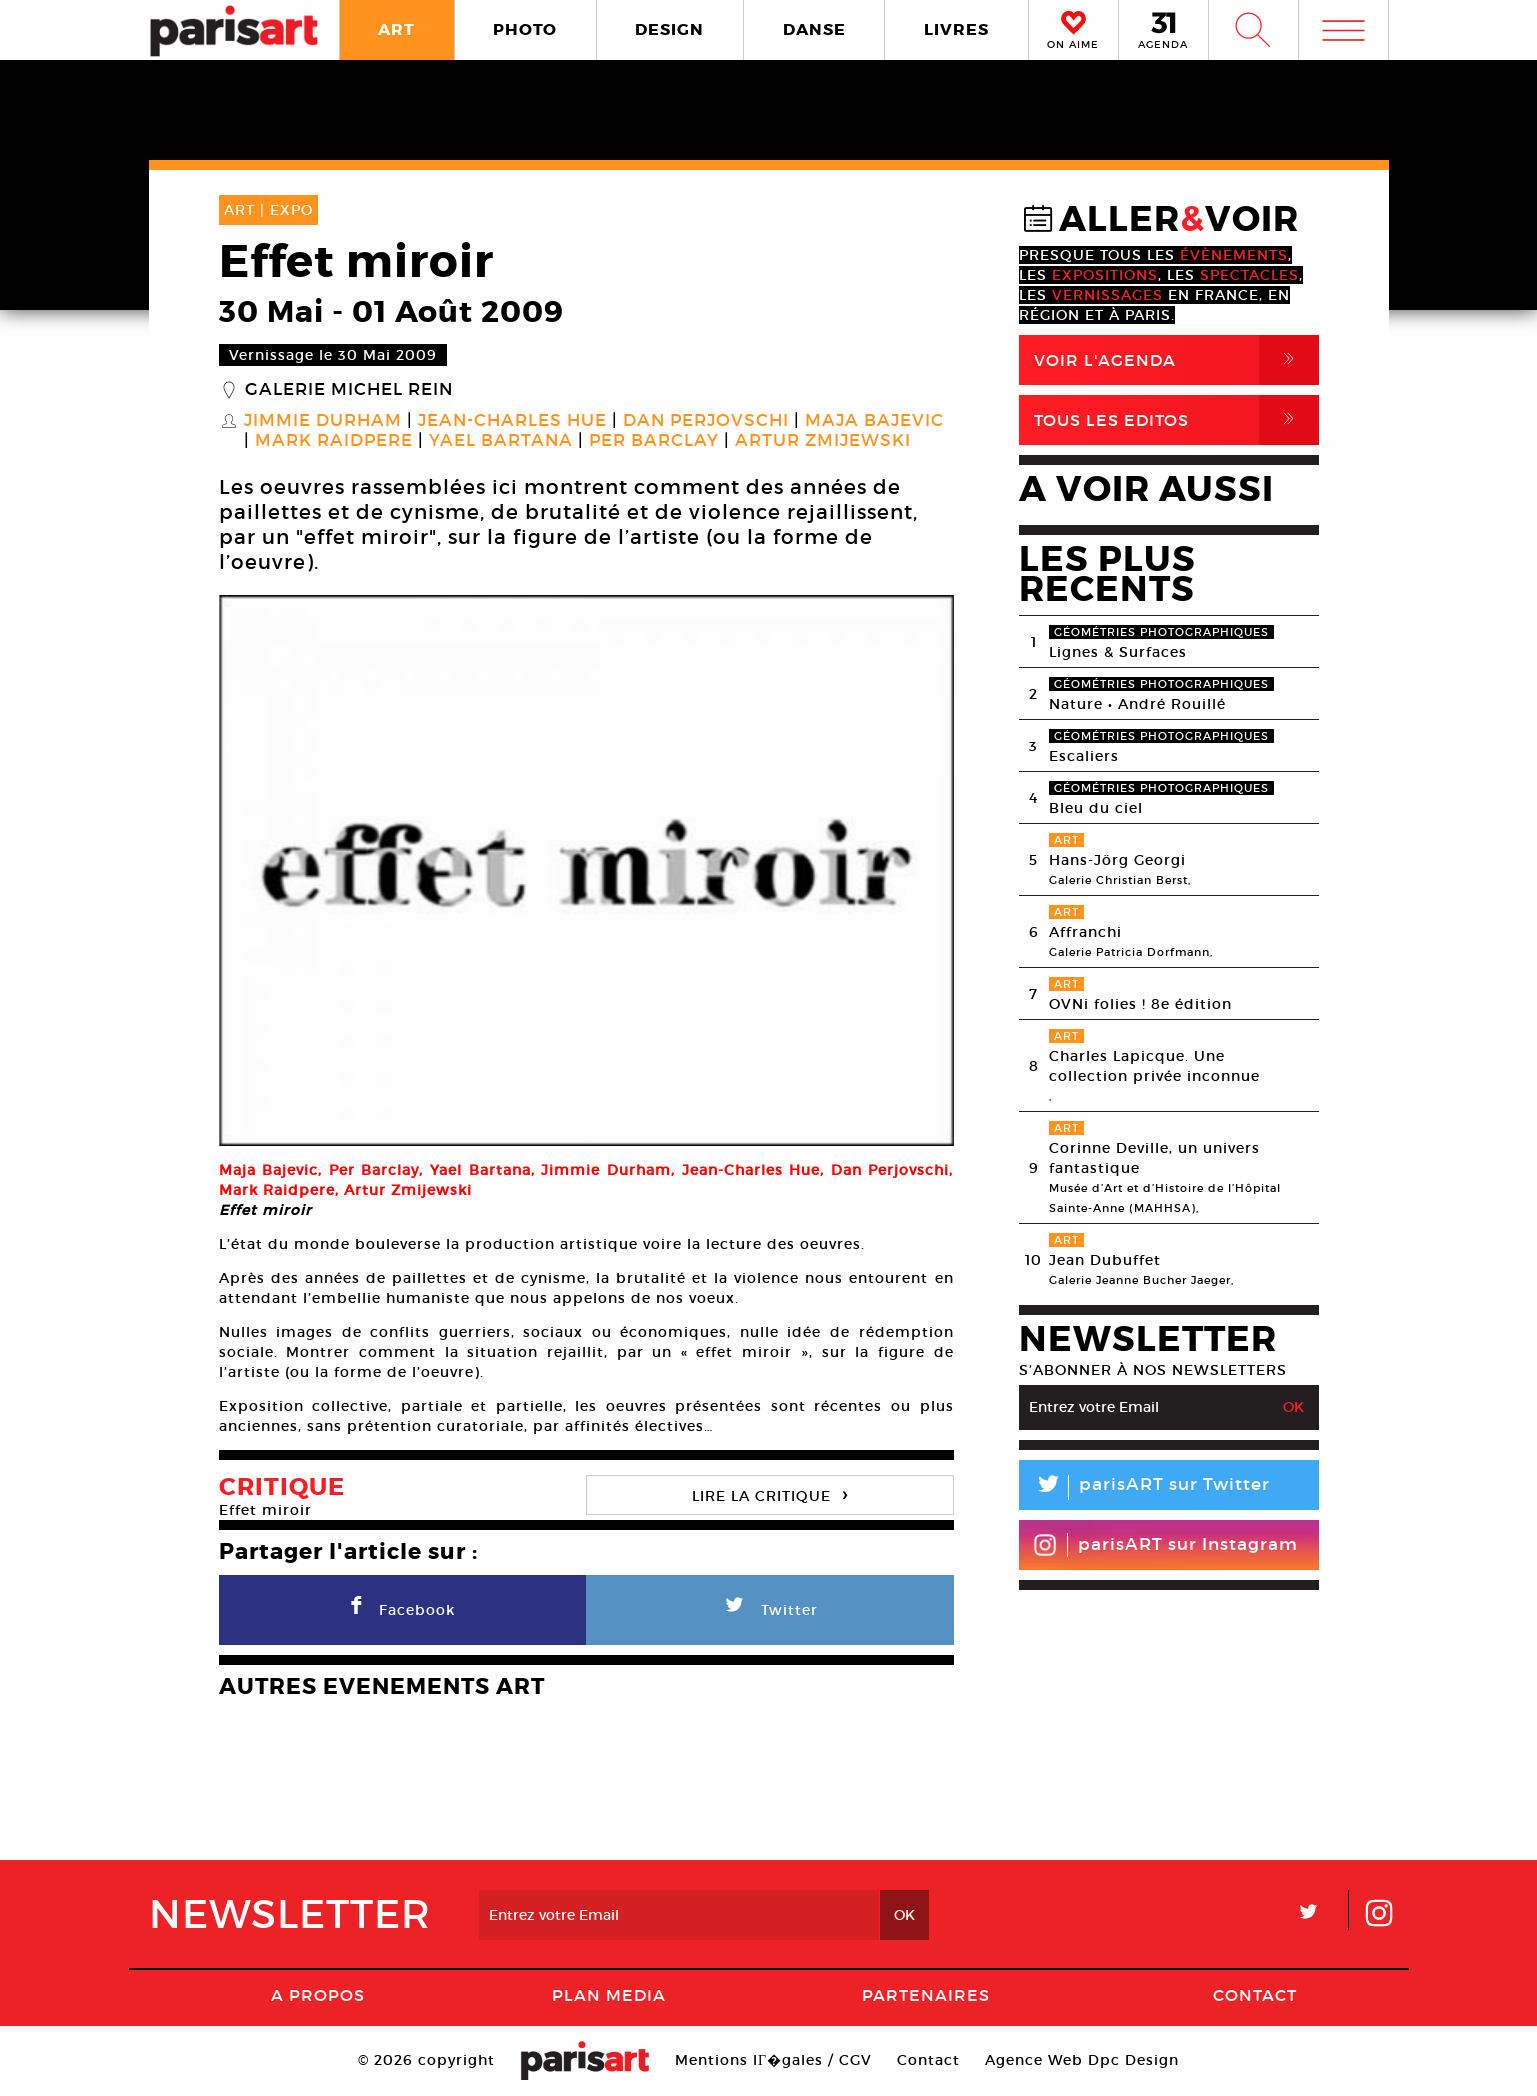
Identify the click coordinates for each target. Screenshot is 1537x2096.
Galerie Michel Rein (349, 390)
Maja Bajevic (874, 421)
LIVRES (956, 29)
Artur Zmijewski (823, 441)
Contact (1255, 1995)
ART (396, 29)
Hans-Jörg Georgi (1117, 860)
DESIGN (669, 29)
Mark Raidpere (334, 441)
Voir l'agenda (1176, 360)
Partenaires (926, 1995)
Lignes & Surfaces (1118, 652)
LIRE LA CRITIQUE (770, 1493)
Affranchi (1085, 932)
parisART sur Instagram (1165, 1545)
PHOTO (525, 29)
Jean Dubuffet (1105, 1260)
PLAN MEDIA (609, 1995)
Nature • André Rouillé (1137, 704)
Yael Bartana (501, 441)
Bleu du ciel (1096, 808)
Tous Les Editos (1176, 420)
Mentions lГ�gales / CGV (773, 2060)
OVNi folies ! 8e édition (1140, 1004)
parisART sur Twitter (1144, 1487)
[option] (586, 870)
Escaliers (1084, 756)
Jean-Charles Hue (512, 421)
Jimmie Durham (323, 421)
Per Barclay (654, 441)
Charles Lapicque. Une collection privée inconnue (1154, 1066)
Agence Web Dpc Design (1082, 2060)
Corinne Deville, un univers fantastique (1154, 1158)
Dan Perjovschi (706, 421)
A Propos (318, 1995)
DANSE (814, 29)
